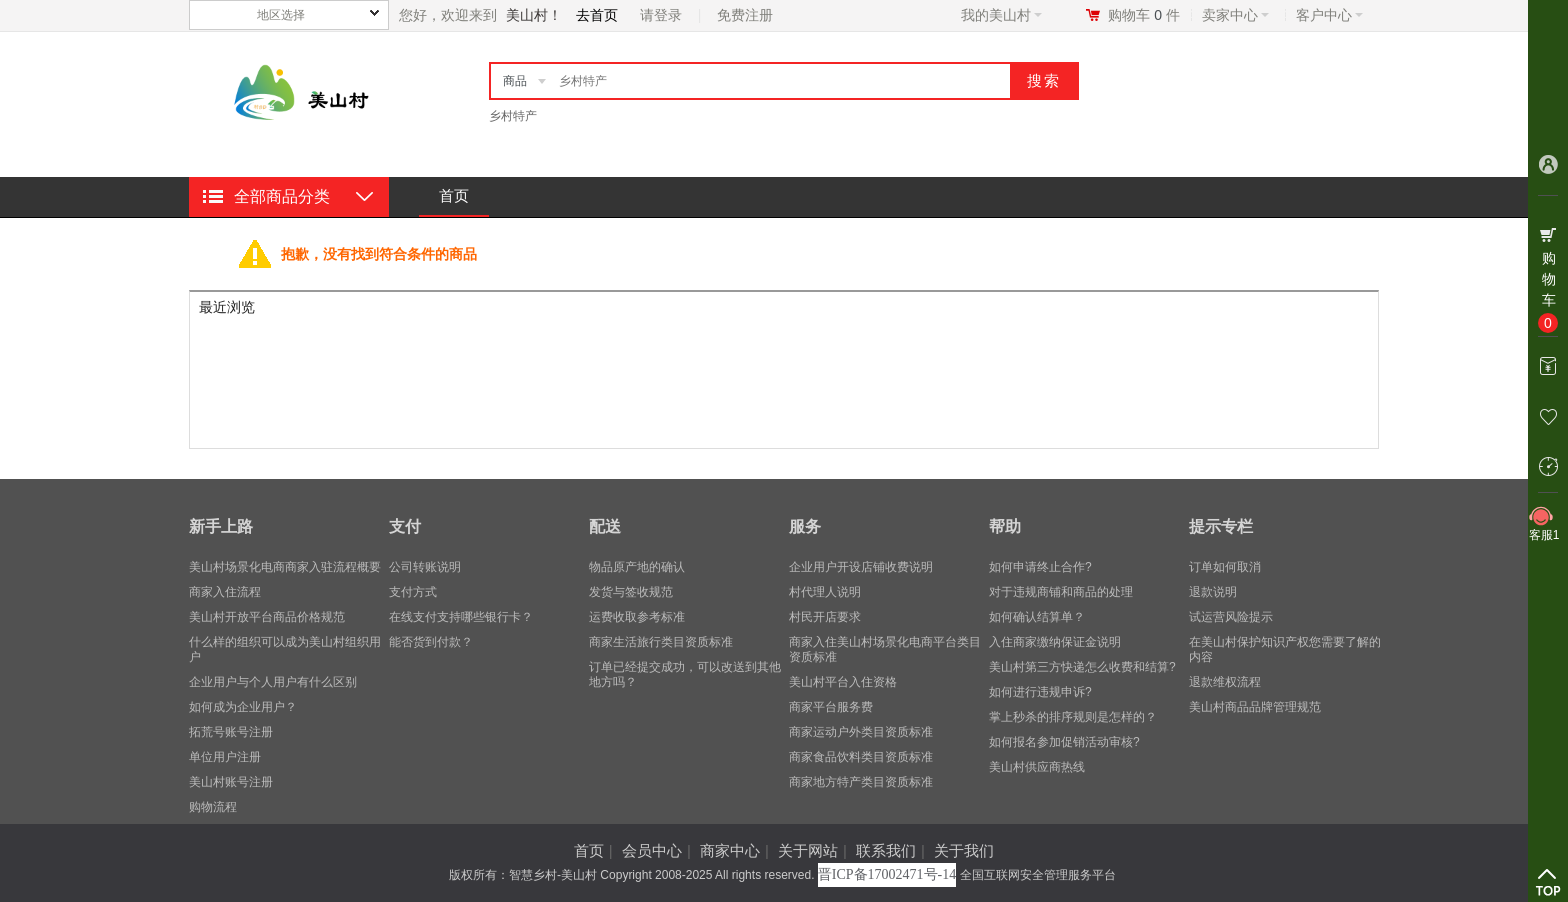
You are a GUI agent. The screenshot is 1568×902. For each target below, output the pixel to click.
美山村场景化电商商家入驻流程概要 (285, 567)
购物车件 (1144, 15)
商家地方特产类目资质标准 (861, 782)
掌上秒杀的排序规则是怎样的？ (1073, 717)
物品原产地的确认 (637, 567)
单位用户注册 (225, 757)
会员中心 (652, 850)
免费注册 (745, 15)
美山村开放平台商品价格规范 (267, 617)
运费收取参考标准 (637, 617)
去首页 (597, 15)
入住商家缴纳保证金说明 (1055, 642)
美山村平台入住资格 (843, 682)
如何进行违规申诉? (1040, 692)
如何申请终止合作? (1040, 567)
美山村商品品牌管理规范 (1255, 707)
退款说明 (1213, 592)
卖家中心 (1235, 15)
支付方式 (413, 592)
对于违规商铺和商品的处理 (1061, 592)
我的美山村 (1001, 15)
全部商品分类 (282, 196)
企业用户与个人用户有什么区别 (273, 682)
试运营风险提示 (1231, 617)
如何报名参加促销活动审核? (1064, 742)
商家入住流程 (225, 592)
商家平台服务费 (831, 707)
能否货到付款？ (431, 642)
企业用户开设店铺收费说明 (861, 567)
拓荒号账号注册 (231, 732)
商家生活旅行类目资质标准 (661, 642)
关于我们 (964, 850)
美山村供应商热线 (1037, 767)
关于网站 (808, 850)
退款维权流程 (1225, 682)
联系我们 (886, 850)
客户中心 (1329, 15)
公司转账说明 (425, 567)
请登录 (661, 15)
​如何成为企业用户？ (243, 707)
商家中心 (730, 850)
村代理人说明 (825, 592)
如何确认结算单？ (1037, 617)
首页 (454, 195)
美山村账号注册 (231, 782)
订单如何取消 (1225, 567)
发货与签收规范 (631, 592)
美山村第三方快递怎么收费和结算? (1082, 667)
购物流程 (213, 807)
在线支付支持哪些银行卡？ (461, 617)
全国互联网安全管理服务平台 (1038, 875)
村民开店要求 (825, 617)
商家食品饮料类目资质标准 (861, 757)
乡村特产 (513, 116)
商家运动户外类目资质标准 (861, 732)
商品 (515, 81)
